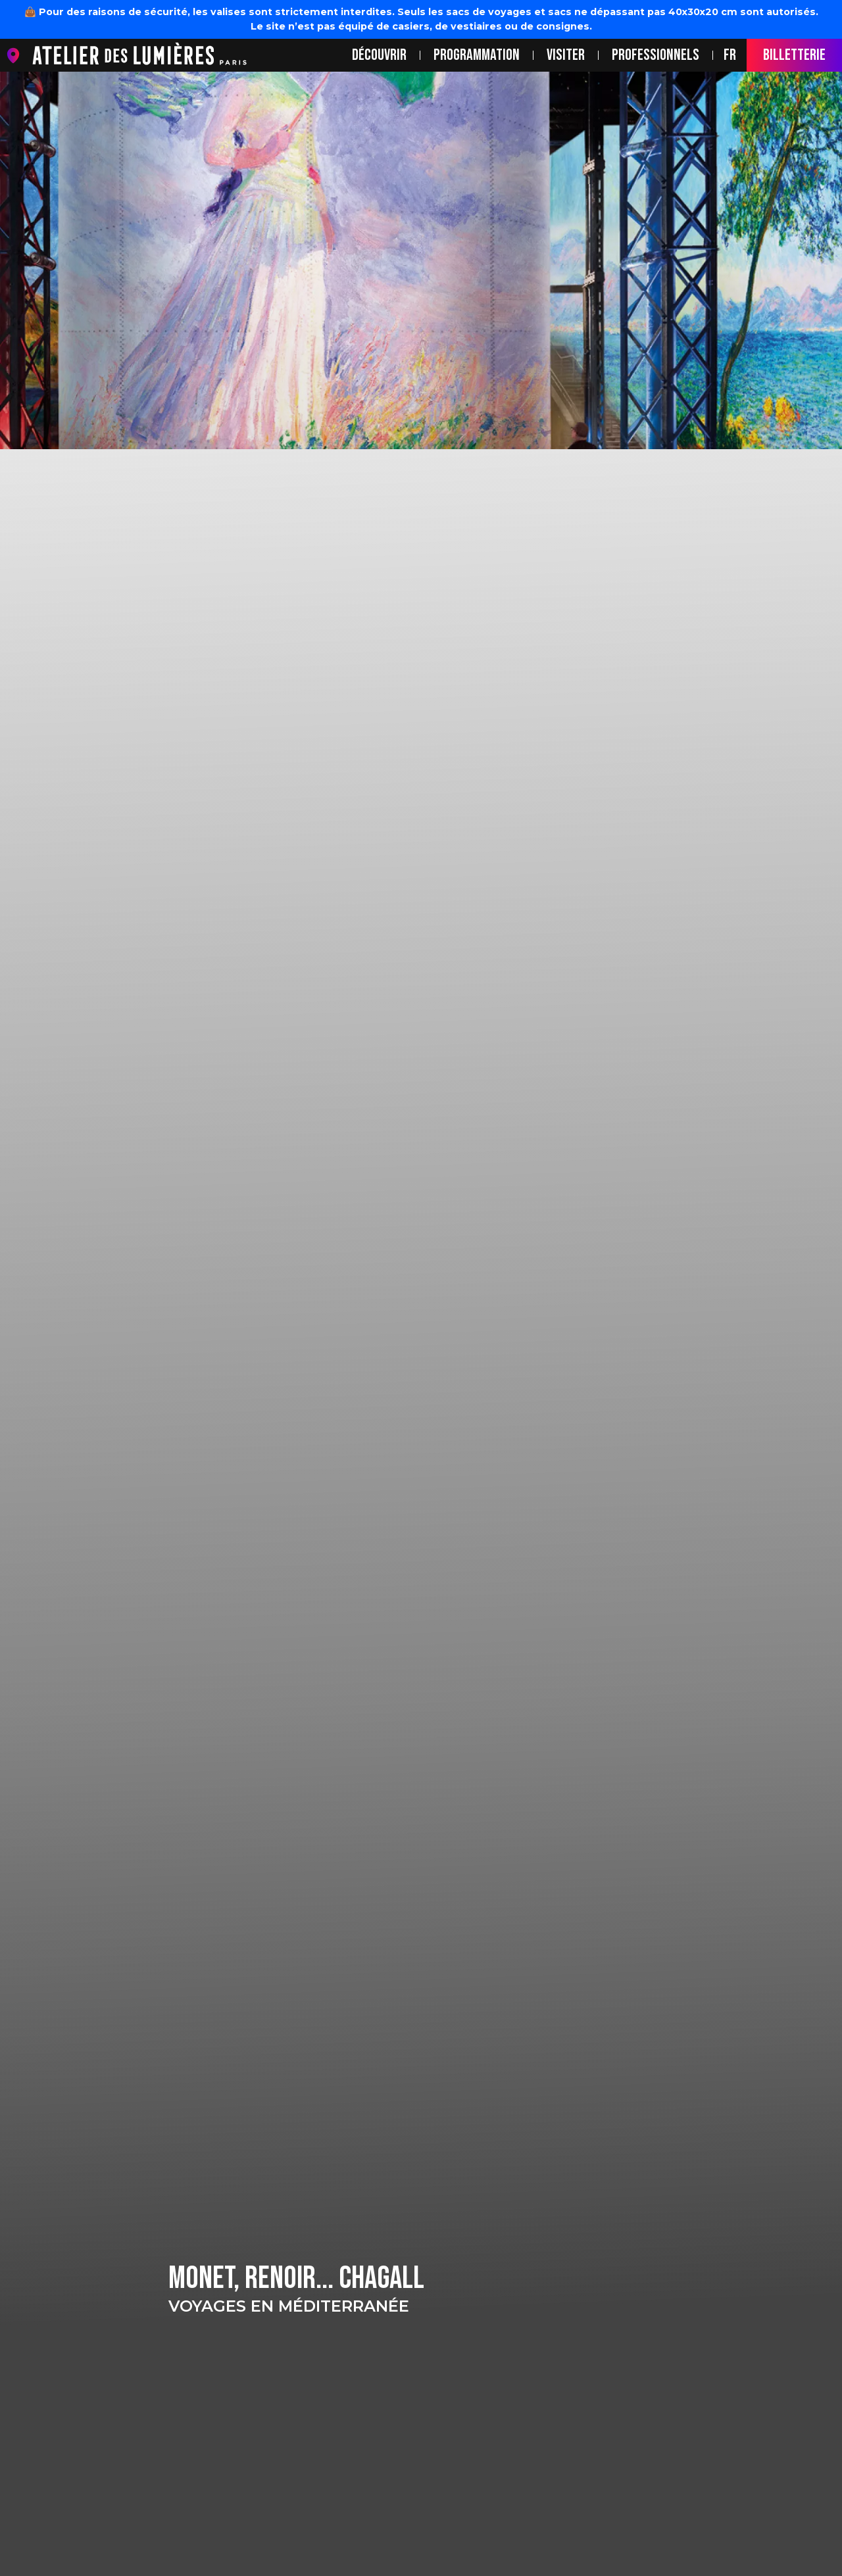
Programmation (476, 55)
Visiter (566, 55)
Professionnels (655, 55)
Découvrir (379, 55)
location (16, 55)
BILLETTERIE (794, 54)
